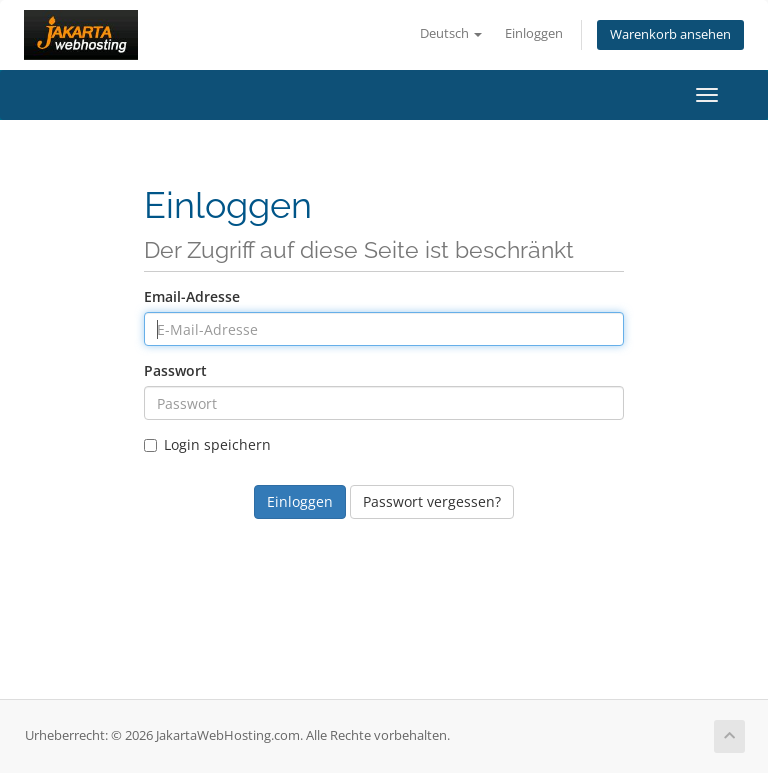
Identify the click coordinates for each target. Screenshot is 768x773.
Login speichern (207, 444)
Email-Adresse (192, 296)
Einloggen (534, 33)
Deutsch (451, 33)
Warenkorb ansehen (670, 34)
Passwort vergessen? (432, 501)
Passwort (175, 370)
